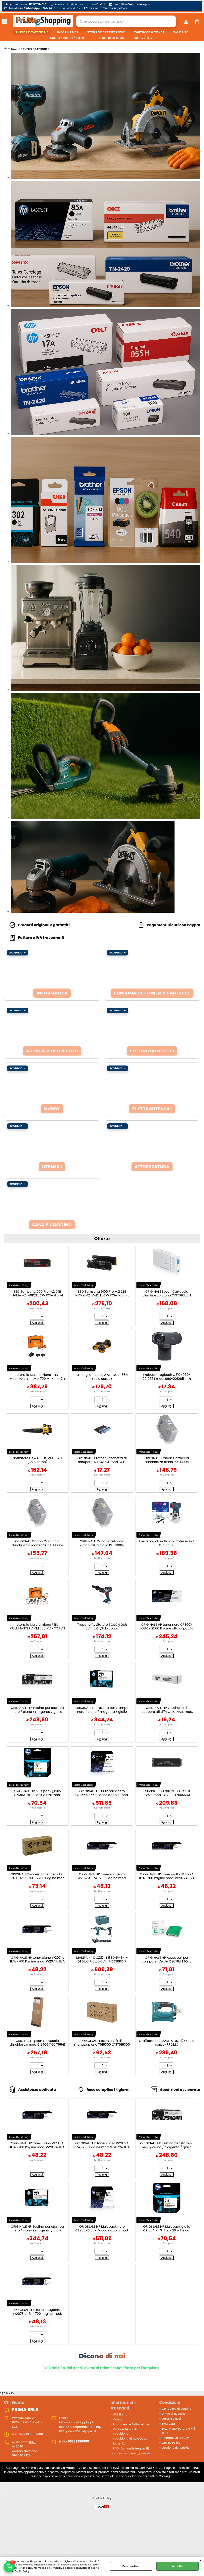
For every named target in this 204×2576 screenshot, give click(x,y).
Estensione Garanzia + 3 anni (178, 2435)
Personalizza (131, 2566)
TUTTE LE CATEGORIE (25, 33)
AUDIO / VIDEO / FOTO (63, 41)
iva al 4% (119, 2448)
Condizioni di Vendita (176, 2413)
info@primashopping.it (76, 2427)
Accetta (177, 2566)
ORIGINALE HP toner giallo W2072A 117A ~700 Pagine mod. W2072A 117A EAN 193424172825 (166, 1883)
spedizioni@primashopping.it (81, 2431)
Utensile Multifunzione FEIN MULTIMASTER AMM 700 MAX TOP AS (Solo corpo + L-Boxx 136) (37, 1633)
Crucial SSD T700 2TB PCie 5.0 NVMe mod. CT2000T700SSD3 (166, 1797)
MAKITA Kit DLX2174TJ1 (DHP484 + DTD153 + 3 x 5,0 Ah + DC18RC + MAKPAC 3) (102, 1966)
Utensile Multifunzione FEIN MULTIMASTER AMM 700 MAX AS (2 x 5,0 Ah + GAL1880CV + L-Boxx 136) (37, 1383)
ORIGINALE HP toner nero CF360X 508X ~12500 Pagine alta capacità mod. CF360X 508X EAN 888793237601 (166, 1635)
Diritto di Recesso (174, 2418)
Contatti (119, 2424)
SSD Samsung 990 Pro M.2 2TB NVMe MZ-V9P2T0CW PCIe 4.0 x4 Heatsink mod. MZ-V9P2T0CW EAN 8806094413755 (37, 1302)
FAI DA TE (187, 33)
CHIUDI (200, 2561)
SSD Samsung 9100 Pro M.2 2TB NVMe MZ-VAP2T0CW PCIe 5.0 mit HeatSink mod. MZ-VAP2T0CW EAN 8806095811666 (102, 1302)
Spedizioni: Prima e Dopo (130, 2443)
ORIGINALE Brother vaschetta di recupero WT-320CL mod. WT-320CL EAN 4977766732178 (102, 1466)
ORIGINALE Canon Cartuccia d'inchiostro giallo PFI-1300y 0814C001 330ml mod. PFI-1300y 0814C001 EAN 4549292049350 (102, 1552)
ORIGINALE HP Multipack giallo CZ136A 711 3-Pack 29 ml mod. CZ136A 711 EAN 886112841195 (37, 1799)
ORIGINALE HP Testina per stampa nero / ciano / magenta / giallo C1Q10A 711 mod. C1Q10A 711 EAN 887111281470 (37, 1718)
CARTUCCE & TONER (152, 33)
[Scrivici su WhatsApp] (9, 2566)
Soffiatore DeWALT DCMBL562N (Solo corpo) (37, 1464)
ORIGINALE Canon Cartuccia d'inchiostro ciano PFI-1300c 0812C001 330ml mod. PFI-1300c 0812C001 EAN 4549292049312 (167, 1468)
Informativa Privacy (175, 2442)
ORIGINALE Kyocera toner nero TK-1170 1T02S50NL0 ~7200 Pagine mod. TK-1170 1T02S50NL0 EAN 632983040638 (37, 1885)
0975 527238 (21, 2460)
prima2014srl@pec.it (81, 2436)
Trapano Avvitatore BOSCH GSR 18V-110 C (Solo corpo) (102, 1631)
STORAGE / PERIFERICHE (106, 33)
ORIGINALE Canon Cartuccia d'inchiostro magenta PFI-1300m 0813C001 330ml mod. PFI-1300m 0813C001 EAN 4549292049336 (37, 1552)
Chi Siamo (120, 2419)
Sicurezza (168, 2428)
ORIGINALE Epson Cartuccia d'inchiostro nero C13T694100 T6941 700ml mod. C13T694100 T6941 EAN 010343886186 (37, 2051)
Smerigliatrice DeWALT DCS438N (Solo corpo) (102, 1381)
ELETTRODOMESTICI (108, 41)
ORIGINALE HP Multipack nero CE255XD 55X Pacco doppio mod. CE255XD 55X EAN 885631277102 (101, 1799)
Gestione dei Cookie (175, 2452)
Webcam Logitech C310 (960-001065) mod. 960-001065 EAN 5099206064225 (166, 1383)
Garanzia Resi (171, 2423)
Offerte (102, 1243)
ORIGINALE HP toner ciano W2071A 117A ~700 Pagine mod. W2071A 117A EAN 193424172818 (37, 1966)
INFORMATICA (64, 33)
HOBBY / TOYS (147, 41)
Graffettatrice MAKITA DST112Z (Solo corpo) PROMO (166, 2047)
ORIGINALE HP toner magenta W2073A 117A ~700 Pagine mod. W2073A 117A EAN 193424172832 (101, 1883)
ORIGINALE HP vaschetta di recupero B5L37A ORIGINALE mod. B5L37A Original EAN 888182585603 (166, 1716)
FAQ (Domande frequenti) (131, 2453)
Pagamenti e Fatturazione (131, 2429)
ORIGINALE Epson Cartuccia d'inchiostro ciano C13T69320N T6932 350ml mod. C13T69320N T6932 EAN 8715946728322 (166, 1302)
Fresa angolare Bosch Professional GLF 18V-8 (166, 1548)
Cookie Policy (22, 2571)
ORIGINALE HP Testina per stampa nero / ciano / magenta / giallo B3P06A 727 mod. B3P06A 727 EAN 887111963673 (102, 1718)
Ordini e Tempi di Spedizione (125, 2436)
